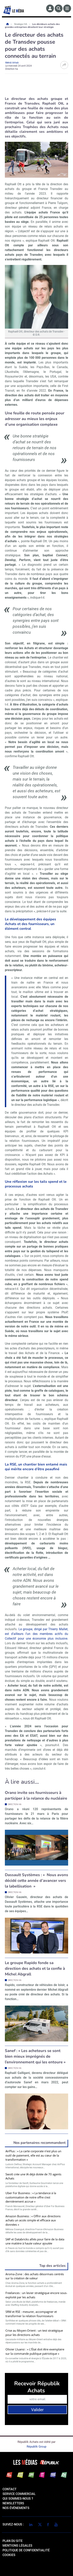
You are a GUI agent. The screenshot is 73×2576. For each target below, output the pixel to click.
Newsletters (13, 2503)
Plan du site (13, 2541)
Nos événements (16, 2508)
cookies (9, 2555)
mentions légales (17, 2545)
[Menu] (67, 8)
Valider (37, 2409)
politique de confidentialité (26, 2550)
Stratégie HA (21, 24)
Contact (10, 2489)
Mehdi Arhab (12, 62)
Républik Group (36, 2446)
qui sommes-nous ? (18, 2498)
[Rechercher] (58, 8)
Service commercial (19, 2494)
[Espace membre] (50, 8)
